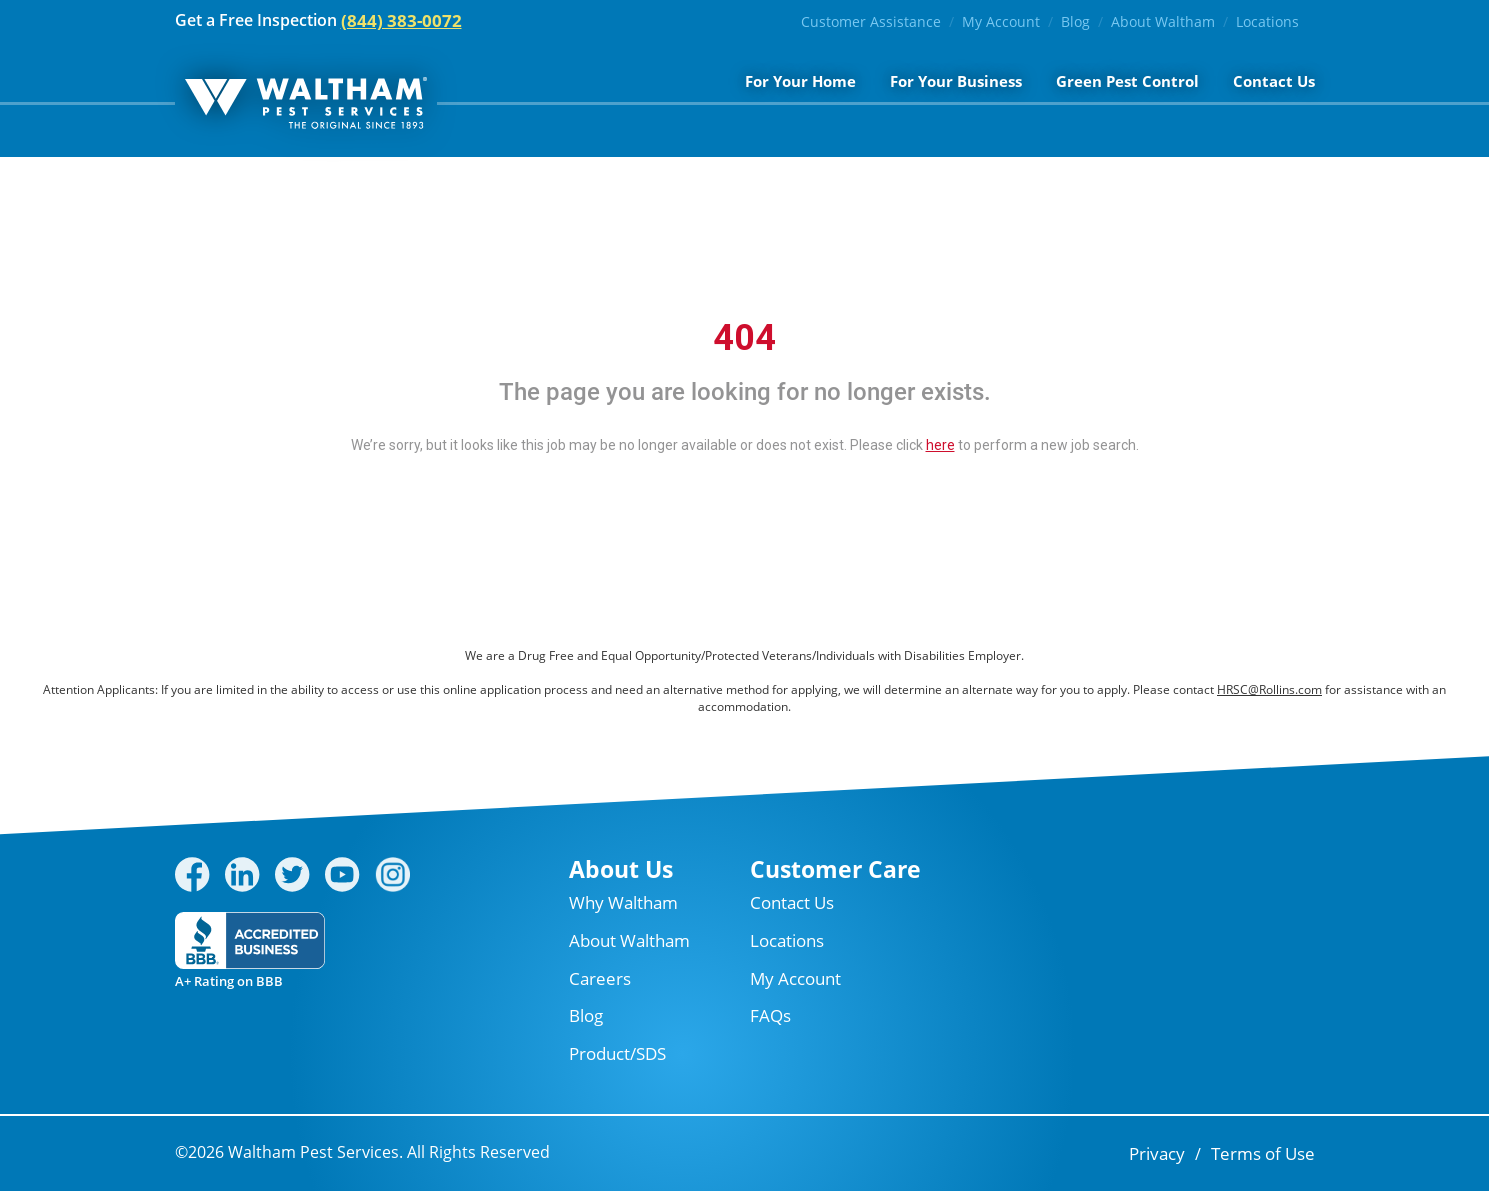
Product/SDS (617, 1053)
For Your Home (800, 81)
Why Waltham (623, 902)
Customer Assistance (871, 21)
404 (744, 338)
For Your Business (956, 81)
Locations (1267, 21)
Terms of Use (1263, 1153)
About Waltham (1163, 21)
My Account (1001, 21)
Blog (1075, 21)
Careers (600, 978)
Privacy (1157, 1153)
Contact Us (1274, 81)
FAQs (770, 1015)
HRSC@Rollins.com (1269, 689)
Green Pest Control (1127, 81)
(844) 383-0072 (401, 20)
